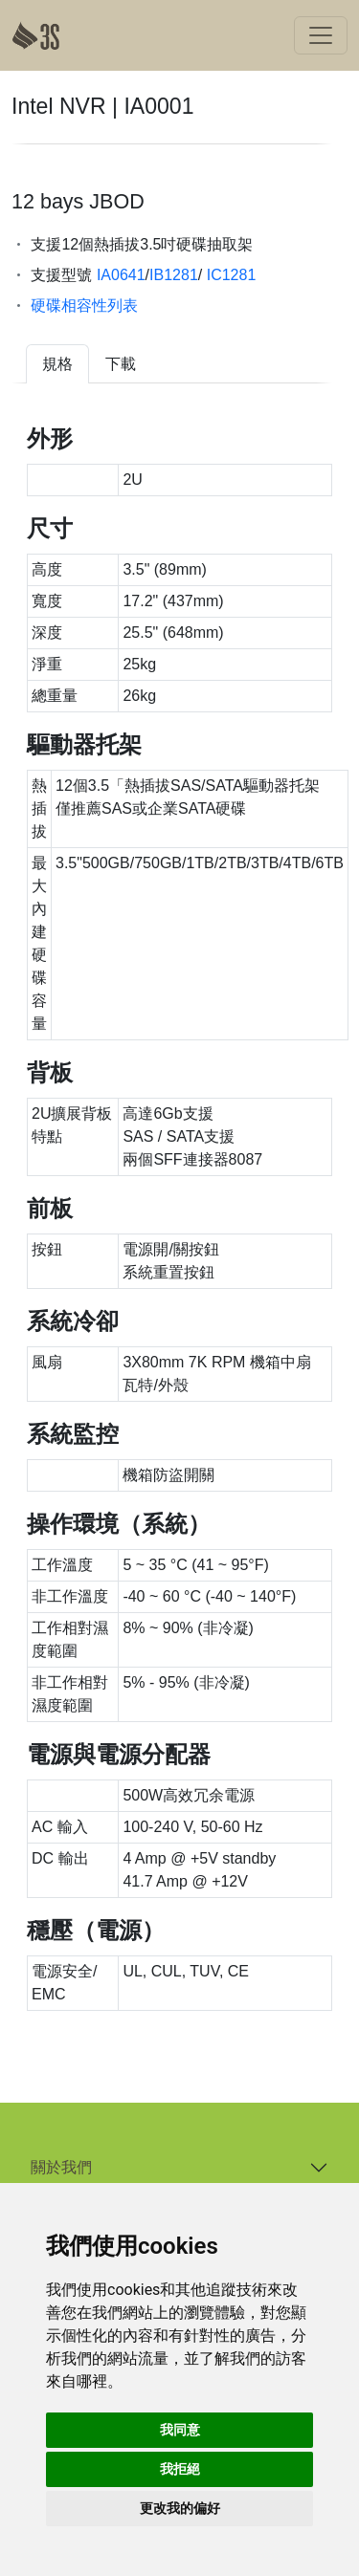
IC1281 (229, 275)
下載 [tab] (120, 364)
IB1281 (173, 275)
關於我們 (61, 2167)
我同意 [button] (180, 2429)
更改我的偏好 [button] (180, 2508)
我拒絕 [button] (180, 2469)
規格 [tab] (57, 364)
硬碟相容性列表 (84, 305)
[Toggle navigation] (321, 35)
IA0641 (118, 275)
